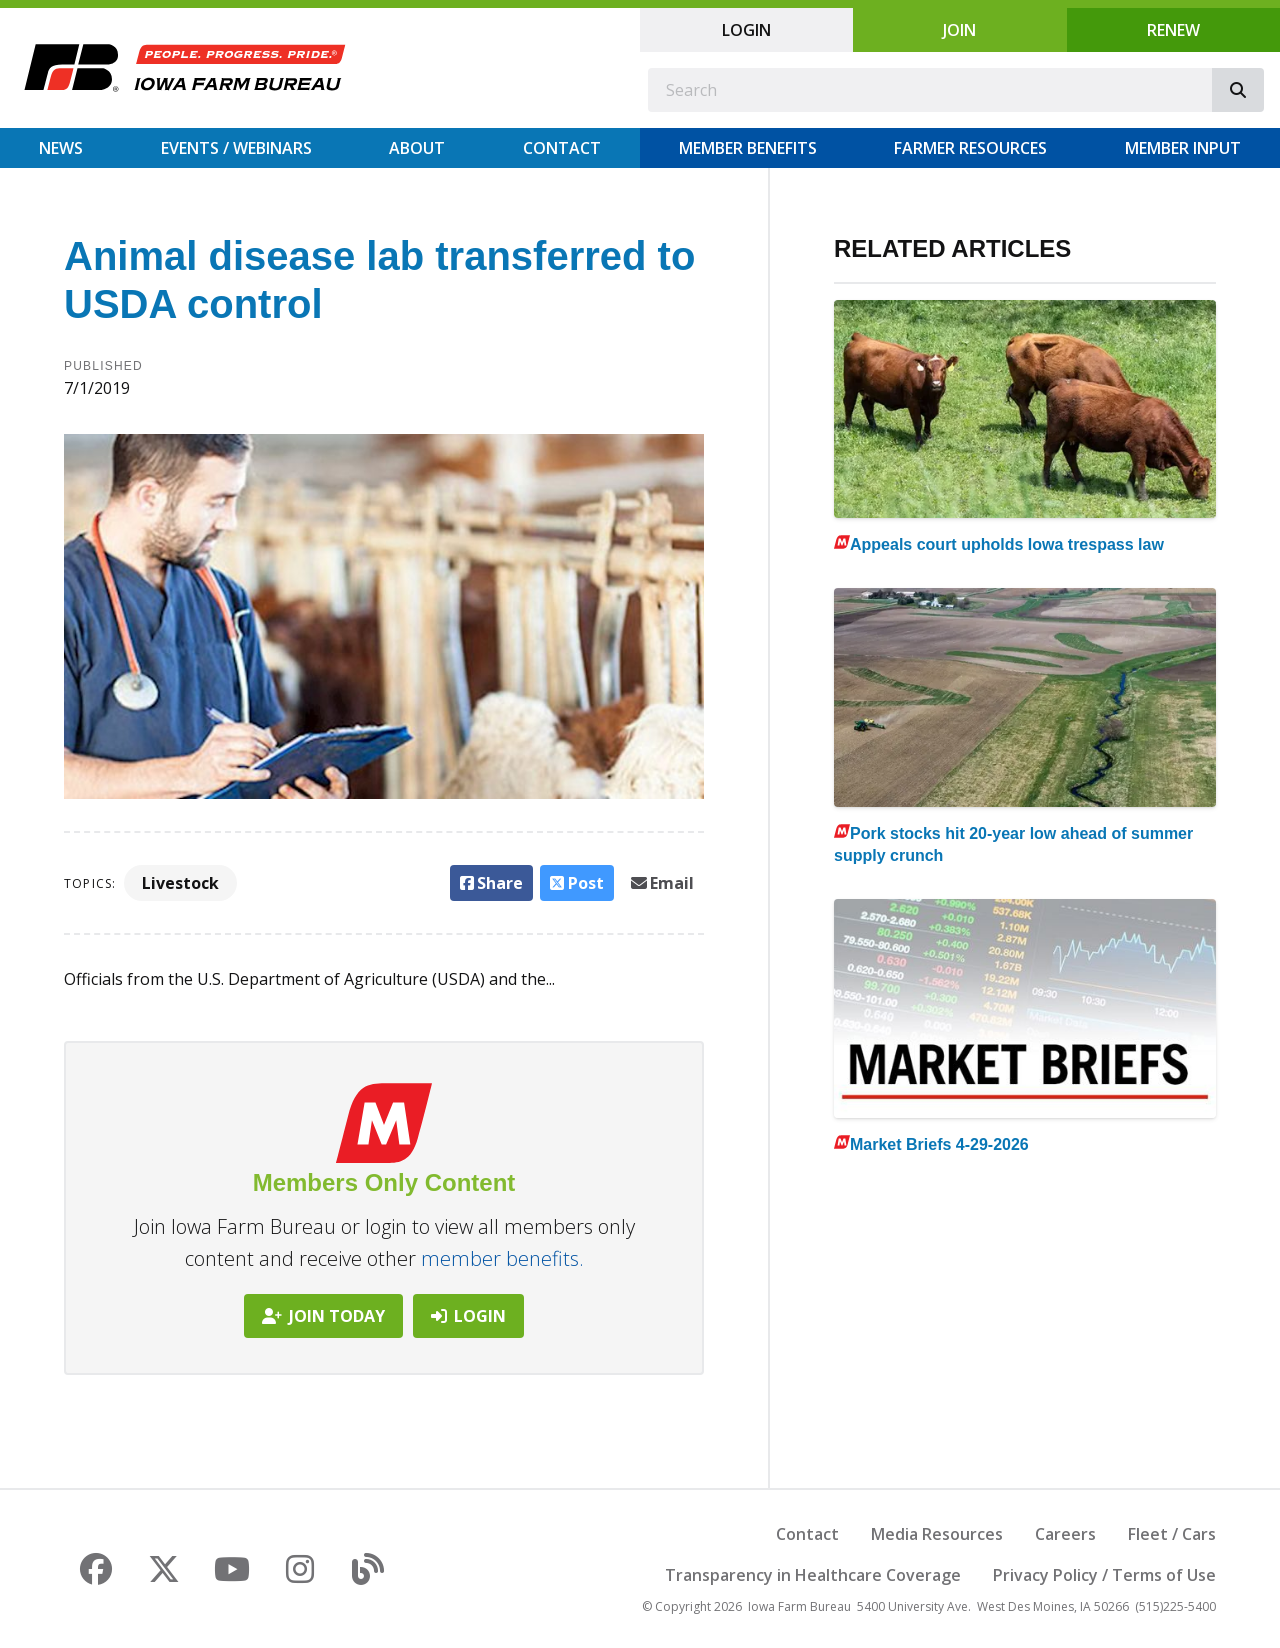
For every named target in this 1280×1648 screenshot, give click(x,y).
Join (959, 30)
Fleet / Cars (1172, 1534)
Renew (1173, 30)
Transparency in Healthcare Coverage (813, 1575)
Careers (1065, 1534)
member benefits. (502, 1258)
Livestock (180, 883)
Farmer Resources (970, 148)
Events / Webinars (236, 148)
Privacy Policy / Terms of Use (1104, 1575)
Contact (562, 148)
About (417, 148)
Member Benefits (748, 148)
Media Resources (937, 1534)
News (61, 148)
